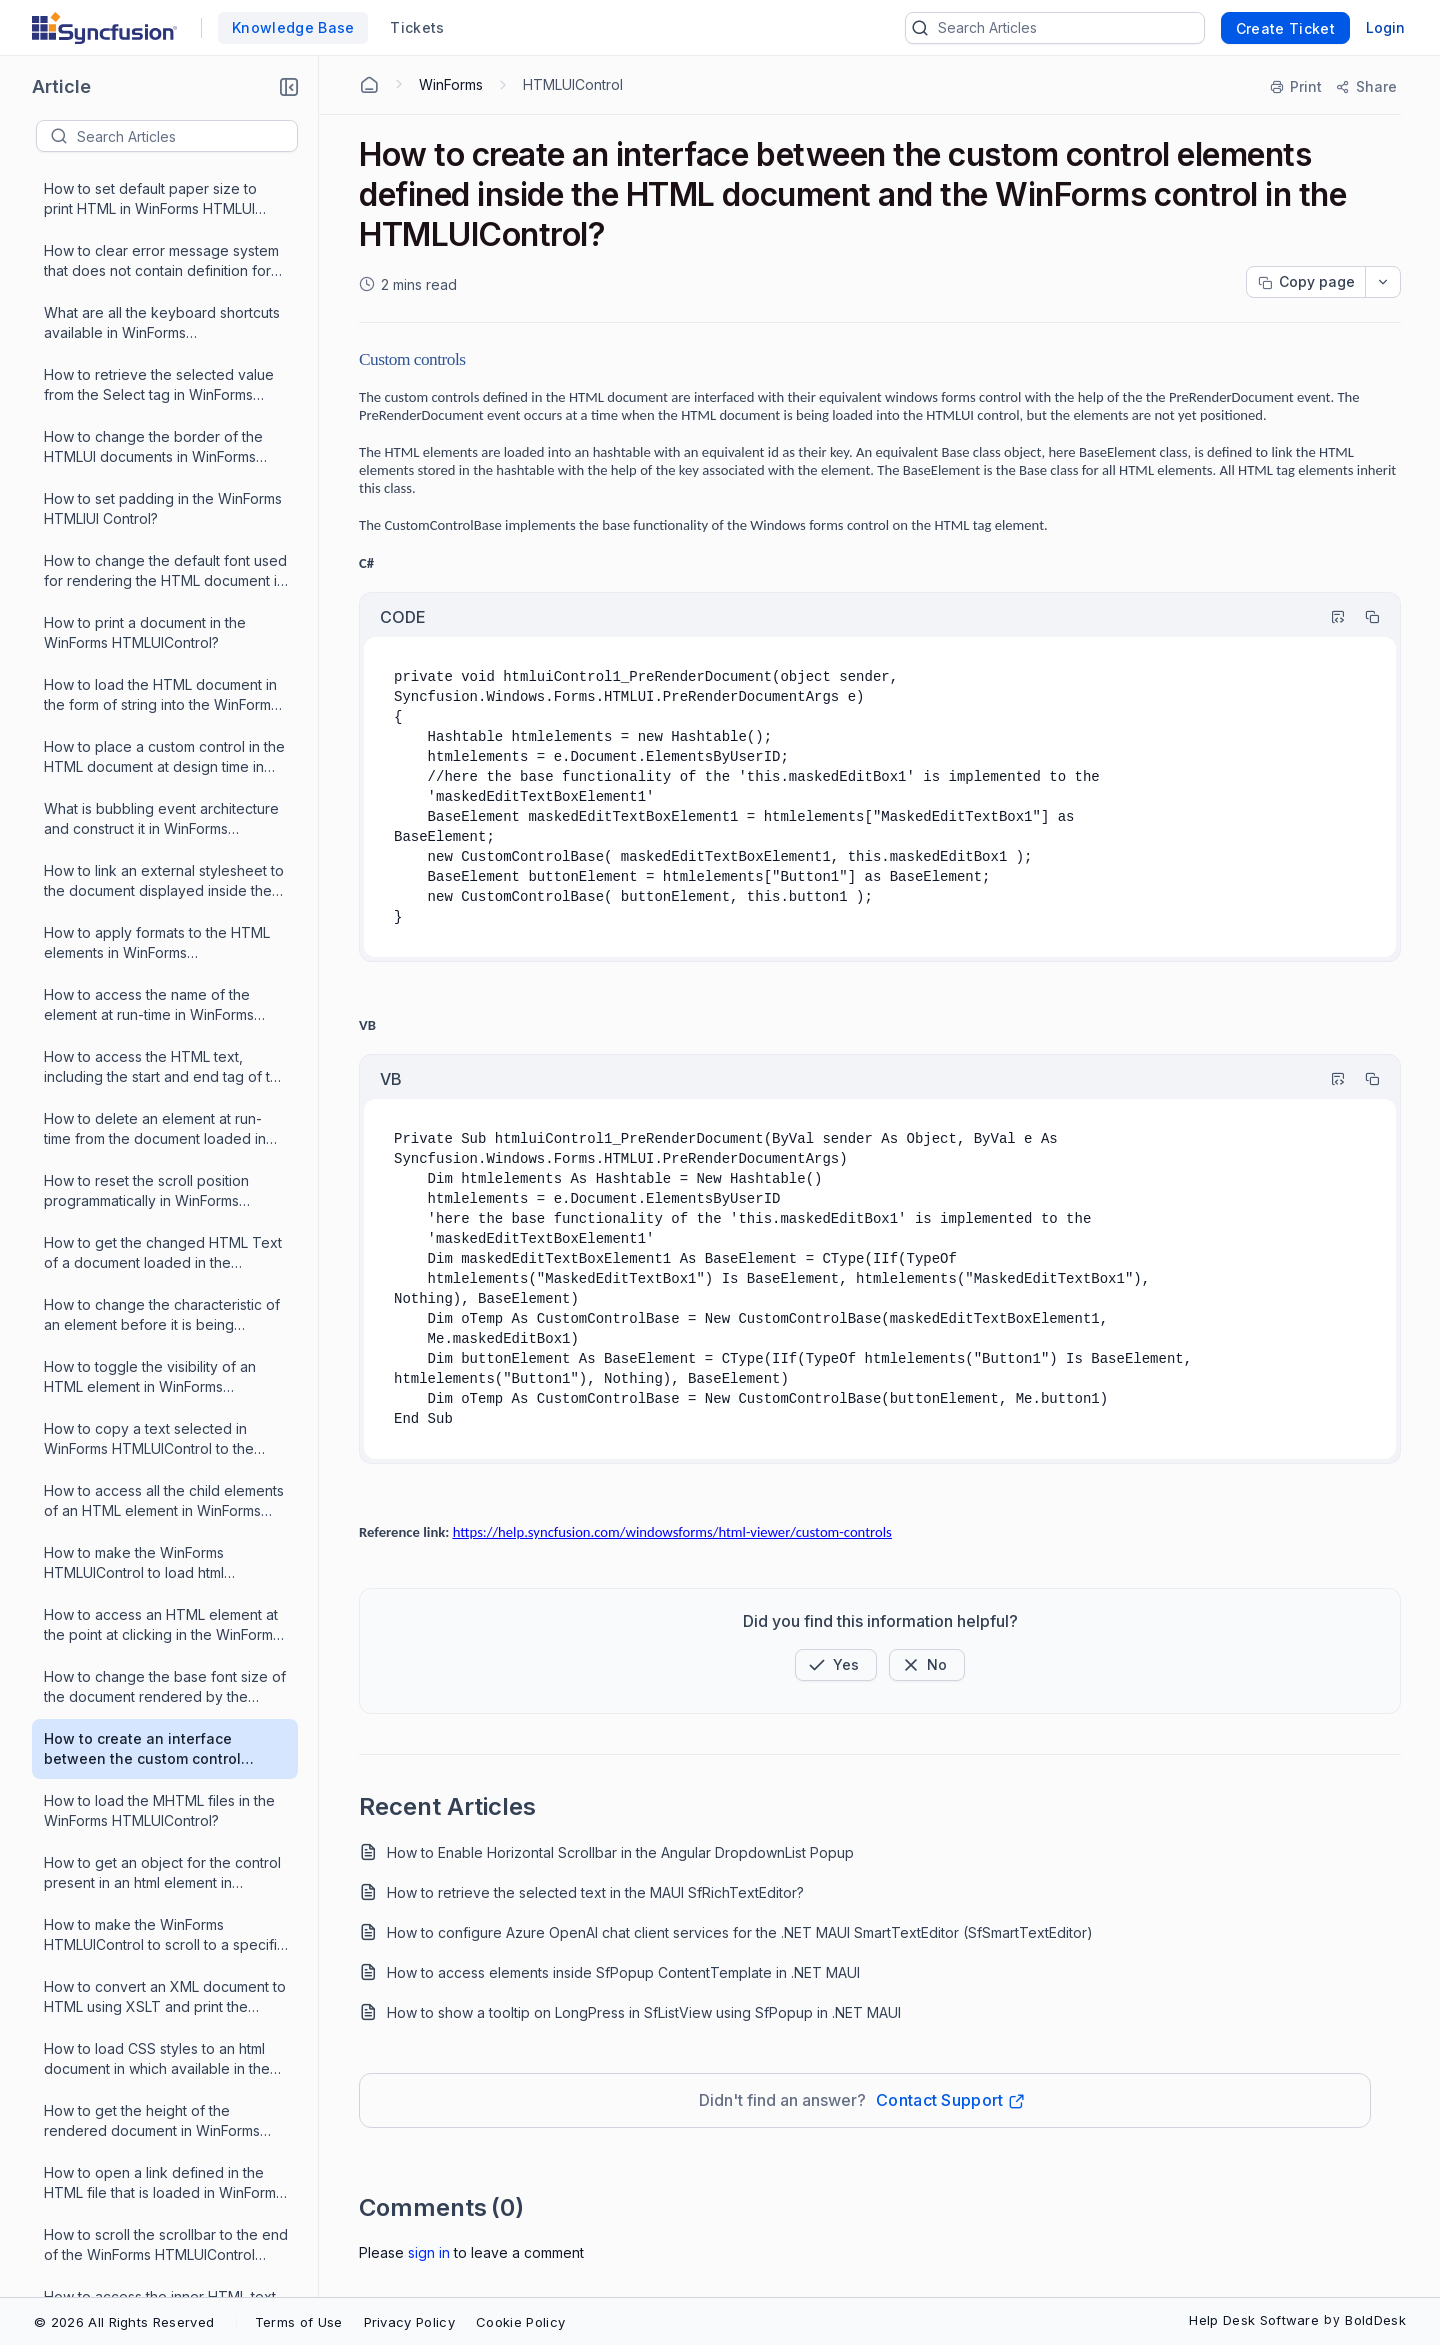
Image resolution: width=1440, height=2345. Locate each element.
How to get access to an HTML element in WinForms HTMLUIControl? (146, 2166)
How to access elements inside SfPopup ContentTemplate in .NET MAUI (623, 1972)
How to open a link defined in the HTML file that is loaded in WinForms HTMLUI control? (163, 1732)
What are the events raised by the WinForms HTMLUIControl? (156, 2227)
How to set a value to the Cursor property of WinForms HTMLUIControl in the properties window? (150, 1918)
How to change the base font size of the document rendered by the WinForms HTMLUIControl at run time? (165, 1236)
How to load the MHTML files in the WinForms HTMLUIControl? (159, 1359)
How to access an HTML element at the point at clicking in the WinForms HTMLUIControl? (162, 1174)
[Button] (927, 1665)
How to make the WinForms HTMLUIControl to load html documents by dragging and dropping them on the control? (144, 1112)
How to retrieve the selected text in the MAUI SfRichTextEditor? (595, 1892)
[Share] (1365, 87)
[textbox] (187, 136)
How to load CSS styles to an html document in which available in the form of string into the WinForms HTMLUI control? (157, 1608)
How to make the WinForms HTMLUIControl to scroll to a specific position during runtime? (164, 1484)
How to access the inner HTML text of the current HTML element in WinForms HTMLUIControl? (160, 1856)
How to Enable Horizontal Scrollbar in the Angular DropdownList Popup (620, 1852)
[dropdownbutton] (1383, 282)
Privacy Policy (409, 2322)
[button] (289, 87)
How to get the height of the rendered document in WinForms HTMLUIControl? (152, 1670)
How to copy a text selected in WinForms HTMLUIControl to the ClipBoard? (149, 988)
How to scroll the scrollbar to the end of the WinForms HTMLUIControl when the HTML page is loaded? (166, 1794)
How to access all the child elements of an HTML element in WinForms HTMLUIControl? (164, 1050)
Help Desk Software (1254, 2320)
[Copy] (1363, 617)
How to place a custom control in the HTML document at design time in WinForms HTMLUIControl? (164, 306)
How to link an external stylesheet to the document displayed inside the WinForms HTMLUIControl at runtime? (165, 430)
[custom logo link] (104, 28)
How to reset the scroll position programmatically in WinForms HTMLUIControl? (146, 740)
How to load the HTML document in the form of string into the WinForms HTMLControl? (161, 244)
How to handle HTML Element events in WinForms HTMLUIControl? (166, 2041)
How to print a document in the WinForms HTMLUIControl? (145, 181)
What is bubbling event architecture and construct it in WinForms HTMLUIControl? (161, 368)
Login (1385, 27)
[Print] (1297, 87)
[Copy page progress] (1306, 282)
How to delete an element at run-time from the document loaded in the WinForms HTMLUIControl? (155, 678)
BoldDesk (1375, 2320)
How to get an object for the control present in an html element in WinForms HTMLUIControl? (162, 1422)
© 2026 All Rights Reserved (124, 2322)
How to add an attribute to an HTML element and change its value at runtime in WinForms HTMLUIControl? (165, 2290)
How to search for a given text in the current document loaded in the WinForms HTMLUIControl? (164, 2104)
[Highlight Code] (1329, 617)
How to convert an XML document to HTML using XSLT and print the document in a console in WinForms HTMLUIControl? (165, 1546)
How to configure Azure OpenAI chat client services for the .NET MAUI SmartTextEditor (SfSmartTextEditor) (740, 1932)
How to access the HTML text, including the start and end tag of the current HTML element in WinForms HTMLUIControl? (165, 616)
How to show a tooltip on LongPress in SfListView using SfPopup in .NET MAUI (644, 2012)
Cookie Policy (520, 2322)
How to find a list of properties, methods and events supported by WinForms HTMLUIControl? (158, 1980)
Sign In (429, 2252)
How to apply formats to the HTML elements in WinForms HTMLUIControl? (157, 492)
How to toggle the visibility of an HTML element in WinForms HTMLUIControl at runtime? (150, 926)
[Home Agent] (369, 85)
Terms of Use (299, 2322)
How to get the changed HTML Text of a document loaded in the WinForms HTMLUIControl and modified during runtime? (163, 802)
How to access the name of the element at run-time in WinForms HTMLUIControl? (149, 554)
